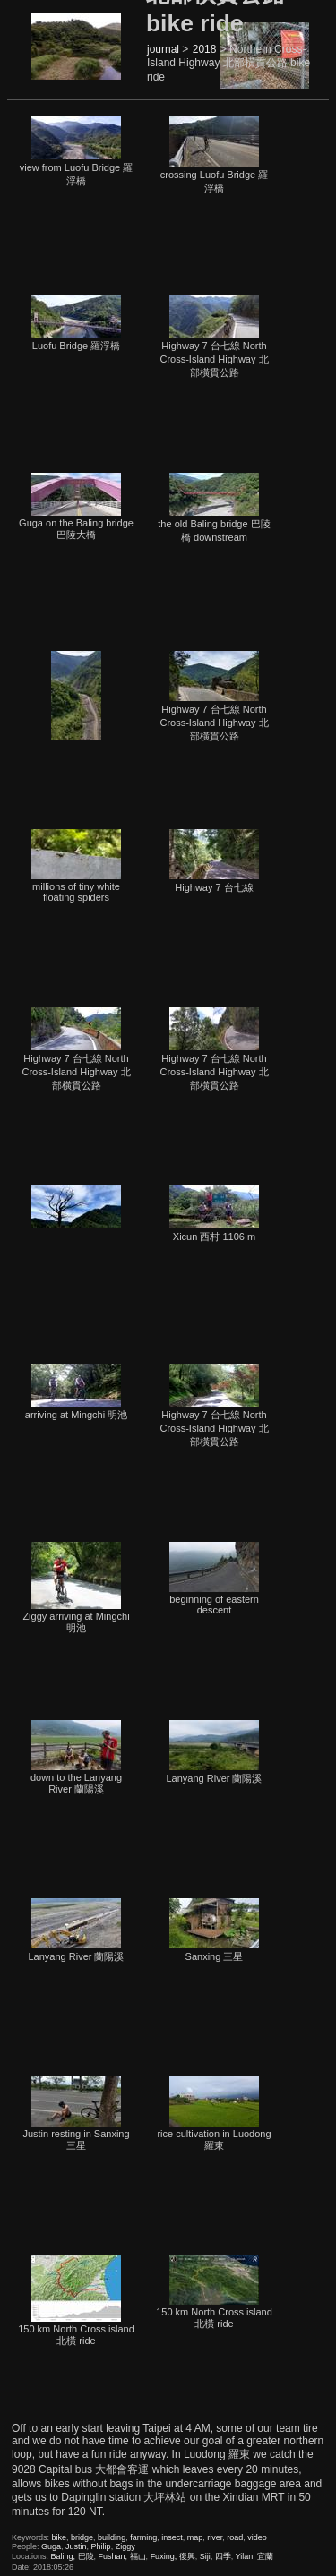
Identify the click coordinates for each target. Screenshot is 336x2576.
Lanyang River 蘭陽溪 (215, 1752)
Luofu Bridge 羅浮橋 (76, 323)
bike (59, 2537)
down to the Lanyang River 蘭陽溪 (76, 1757)
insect (172, 2537)
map (195, 2537)
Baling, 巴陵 (72, 2556)
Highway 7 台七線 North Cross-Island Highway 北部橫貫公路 (213, 336)
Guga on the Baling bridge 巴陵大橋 (76, 506)
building (111, 2537)
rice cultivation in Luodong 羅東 (214, 2113)
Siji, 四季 (215, 2556)
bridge (82, 2537)
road (235, 2537)
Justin (76, 2546)
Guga (51, 2546)
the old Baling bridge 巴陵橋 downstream (214, 508)
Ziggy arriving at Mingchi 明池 (75, 1587)
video (257, 2537)
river (214, 2537)
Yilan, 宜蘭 (255, 2556)
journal (163, 49)
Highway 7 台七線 (214, 861)
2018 (205, 49)
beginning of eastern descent (214, 1578)
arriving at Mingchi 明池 (76, 1392)
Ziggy (125, 2546)
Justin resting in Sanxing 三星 (75, 2113)
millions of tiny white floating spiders (76, 866)
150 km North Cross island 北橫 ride (76, 2300)
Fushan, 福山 (122, 2556)
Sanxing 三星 (214, 1930)
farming (143, 2537)
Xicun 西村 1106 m (214, 1213)
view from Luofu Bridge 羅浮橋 (77, 151)
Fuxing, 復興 (173, 2556)
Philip (101, 2546)
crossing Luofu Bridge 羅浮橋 (214, 154)
